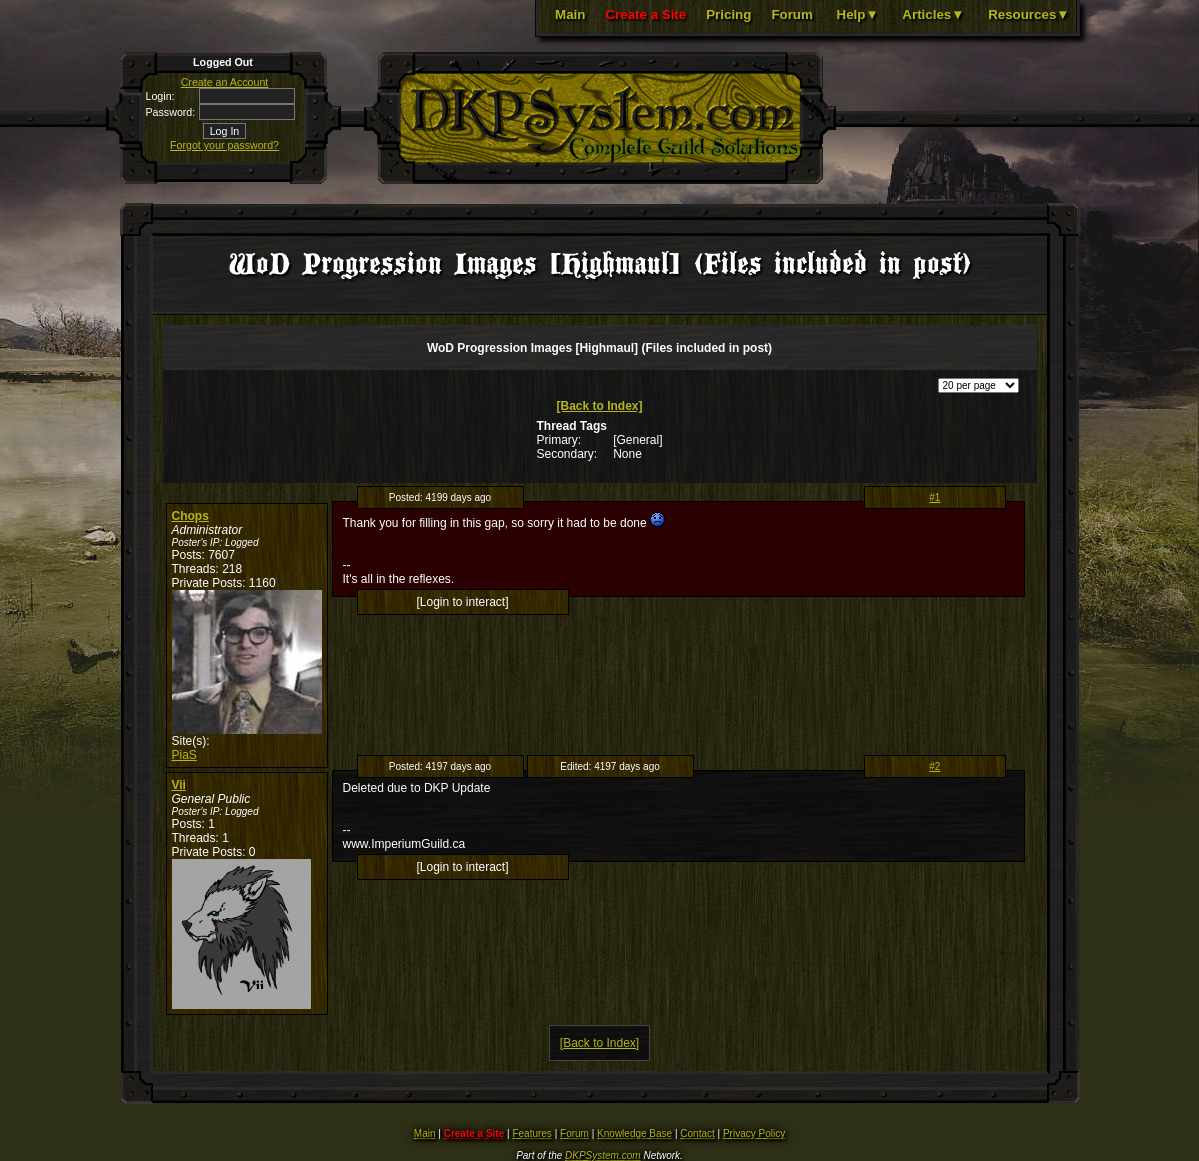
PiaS (184, 755)
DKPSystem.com (603, 1155)
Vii (179, 785)
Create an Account (225, 82)
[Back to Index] (599, 406)
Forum (791, 14)
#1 (934, 497)
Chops (190, 516)
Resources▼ (1028, 14)
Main (570, 14)
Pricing (728, 14)
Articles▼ (933, 14)
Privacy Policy (754, 1133)
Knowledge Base (634, 1133)
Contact (697, 1133)
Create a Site (645, 14)
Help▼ (858, 14)
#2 (934, 766)
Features (531, 1133)
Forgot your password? (224, 145)
